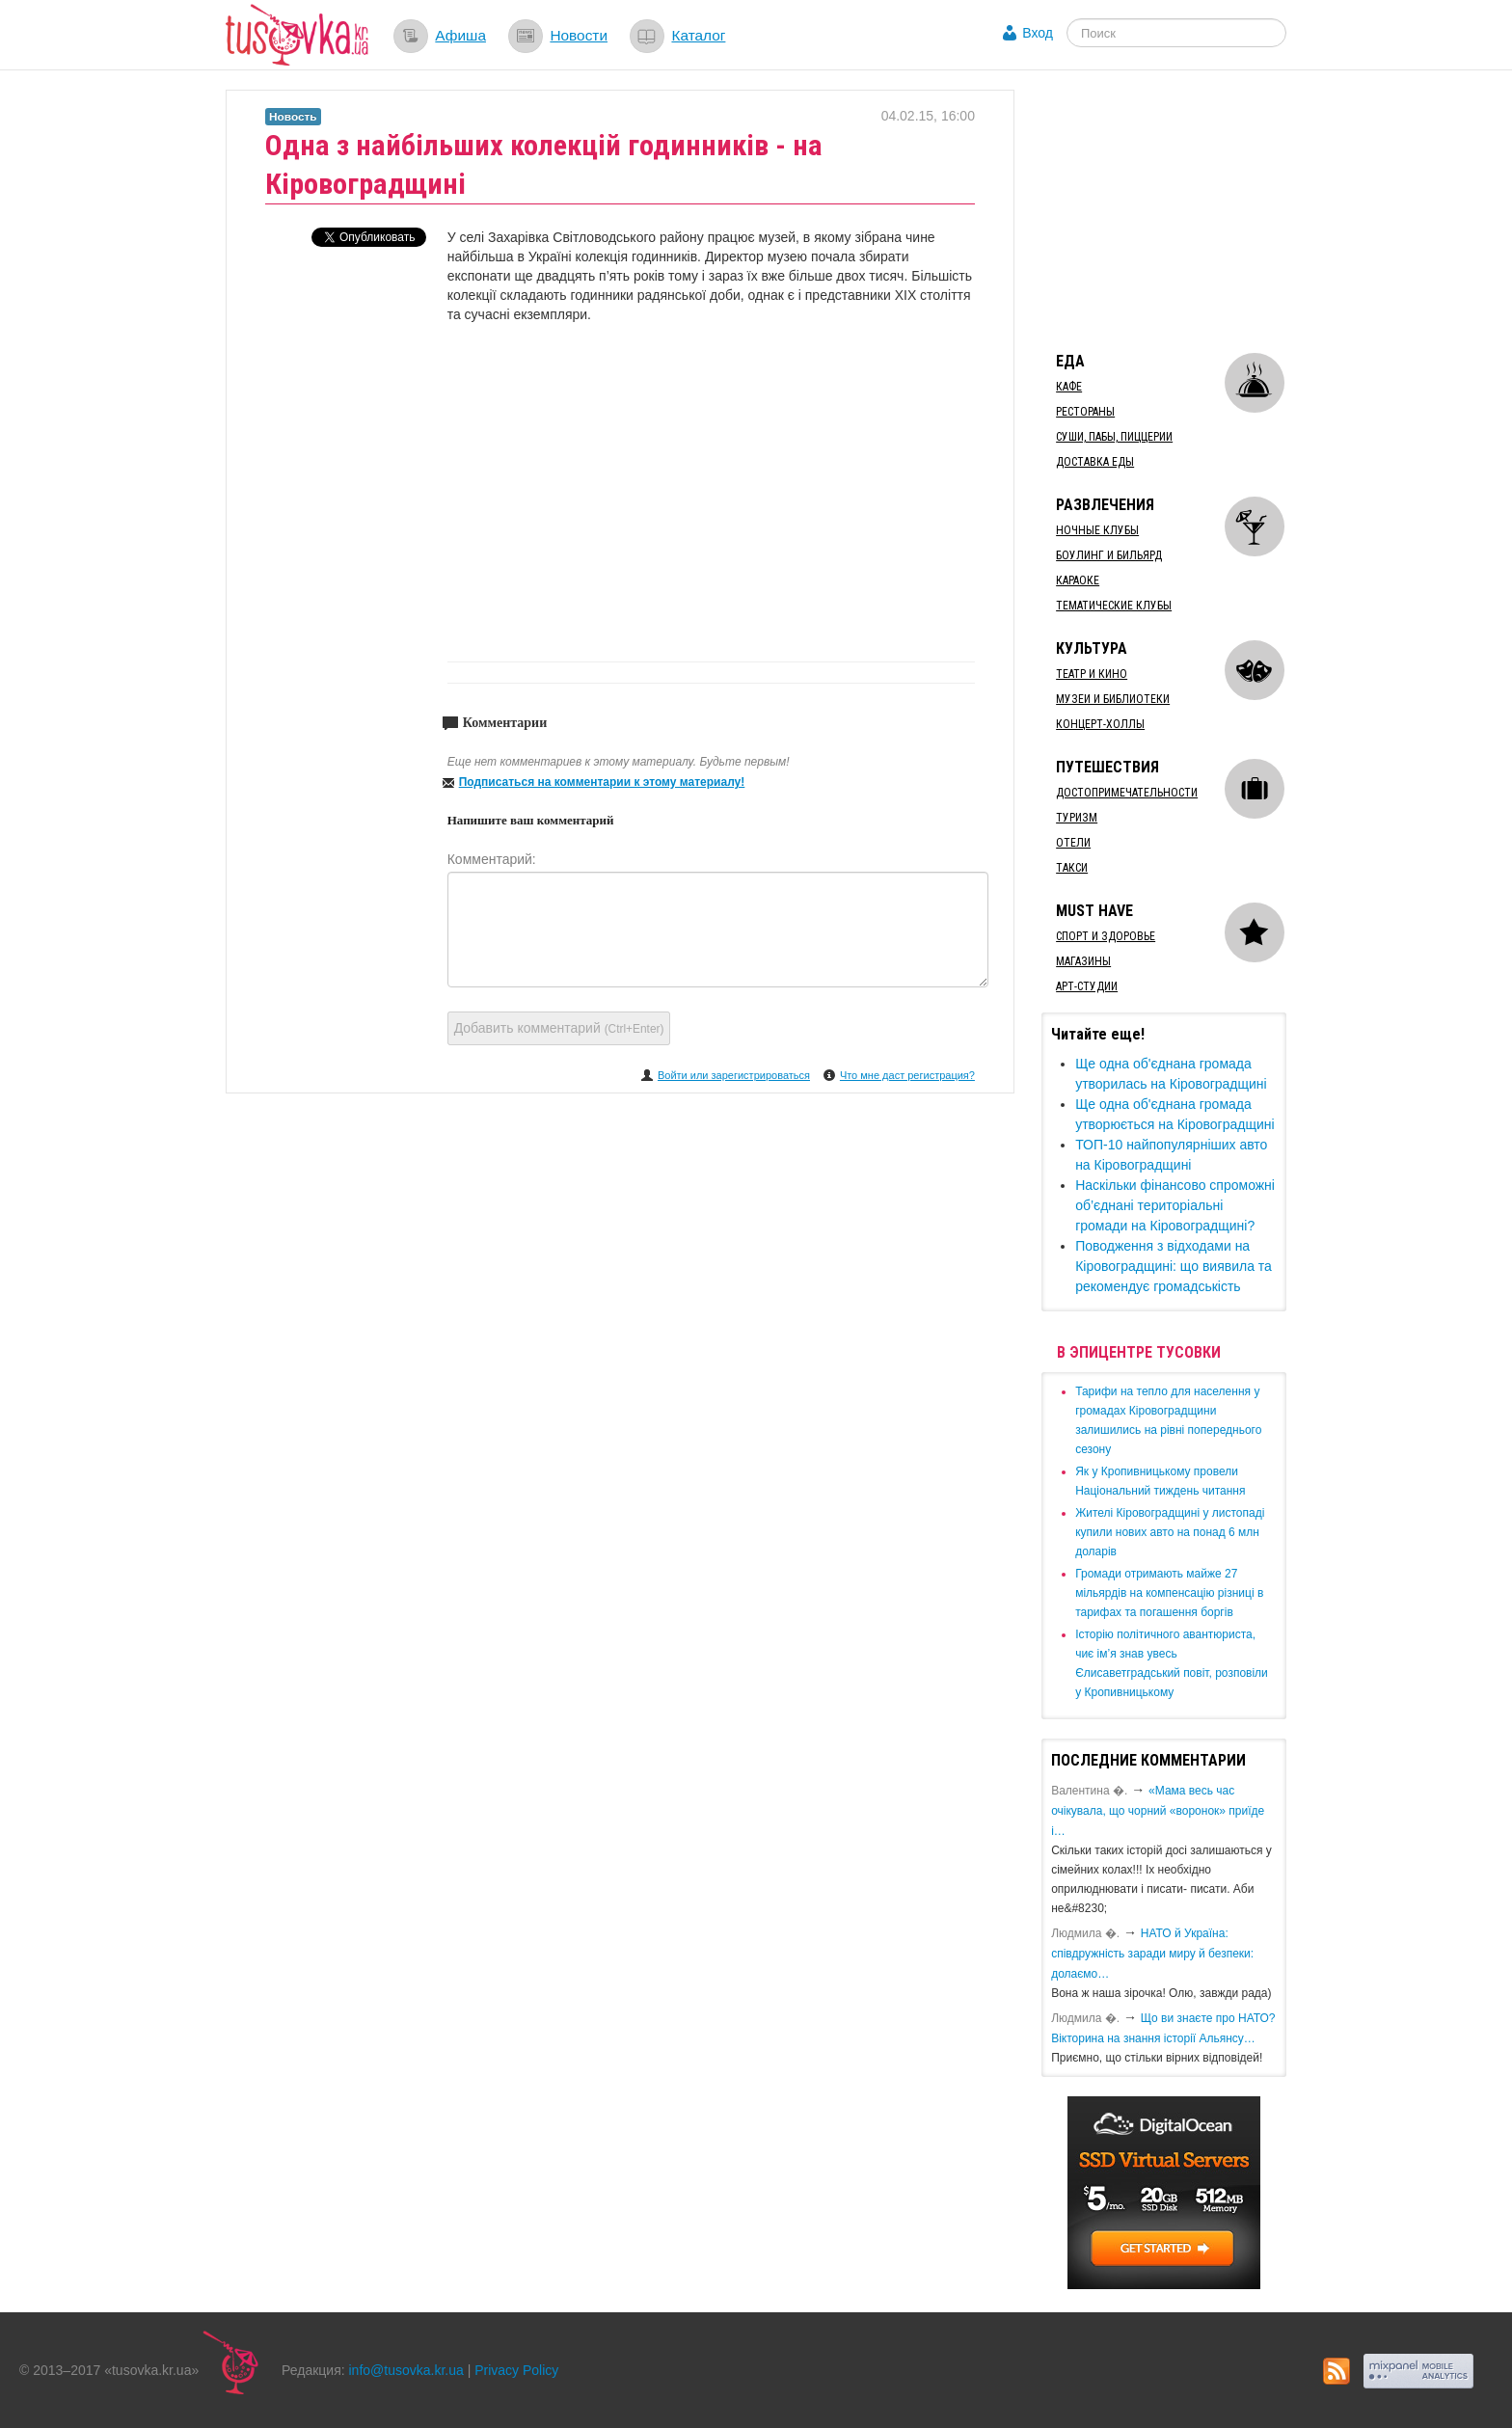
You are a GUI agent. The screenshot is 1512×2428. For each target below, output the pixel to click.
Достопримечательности (1127, 792)
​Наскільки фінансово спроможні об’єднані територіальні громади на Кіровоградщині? (1175, 1205)
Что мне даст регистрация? (907, 1075)
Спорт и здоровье (1105, 936)
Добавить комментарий (559, 1028)
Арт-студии (1087, 986)
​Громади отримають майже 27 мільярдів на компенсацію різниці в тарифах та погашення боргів (1169, 1593)
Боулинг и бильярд (1109, 555)
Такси (1072, 868)
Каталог (698, 35)
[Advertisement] (1186, 210)
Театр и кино (1091, 674)
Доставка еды (1095, 462)
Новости (579, 35)
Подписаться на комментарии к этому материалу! (602, 782)
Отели (1073, 843)
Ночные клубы (1097, 530)
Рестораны (1085, 411)
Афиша (460, 35)
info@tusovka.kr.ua (406, 2370)
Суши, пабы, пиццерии (1114, 437)
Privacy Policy (516, 2370)
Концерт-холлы (1100, 724)
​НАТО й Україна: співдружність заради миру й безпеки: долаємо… (1152, 1954)
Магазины (1083, 961)
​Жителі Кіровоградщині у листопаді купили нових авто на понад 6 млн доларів (1169, 1532)
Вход (1037, 32)
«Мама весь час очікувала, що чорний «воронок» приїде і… (1157, 1811)
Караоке (1077, 580)
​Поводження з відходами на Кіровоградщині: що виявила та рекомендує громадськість (1173, 1266)
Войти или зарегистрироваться (734, 1075)
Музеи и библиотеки (1113, 699)
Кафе (1069, 386)
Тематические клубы (1114, 605)
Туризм (1076, 817)
